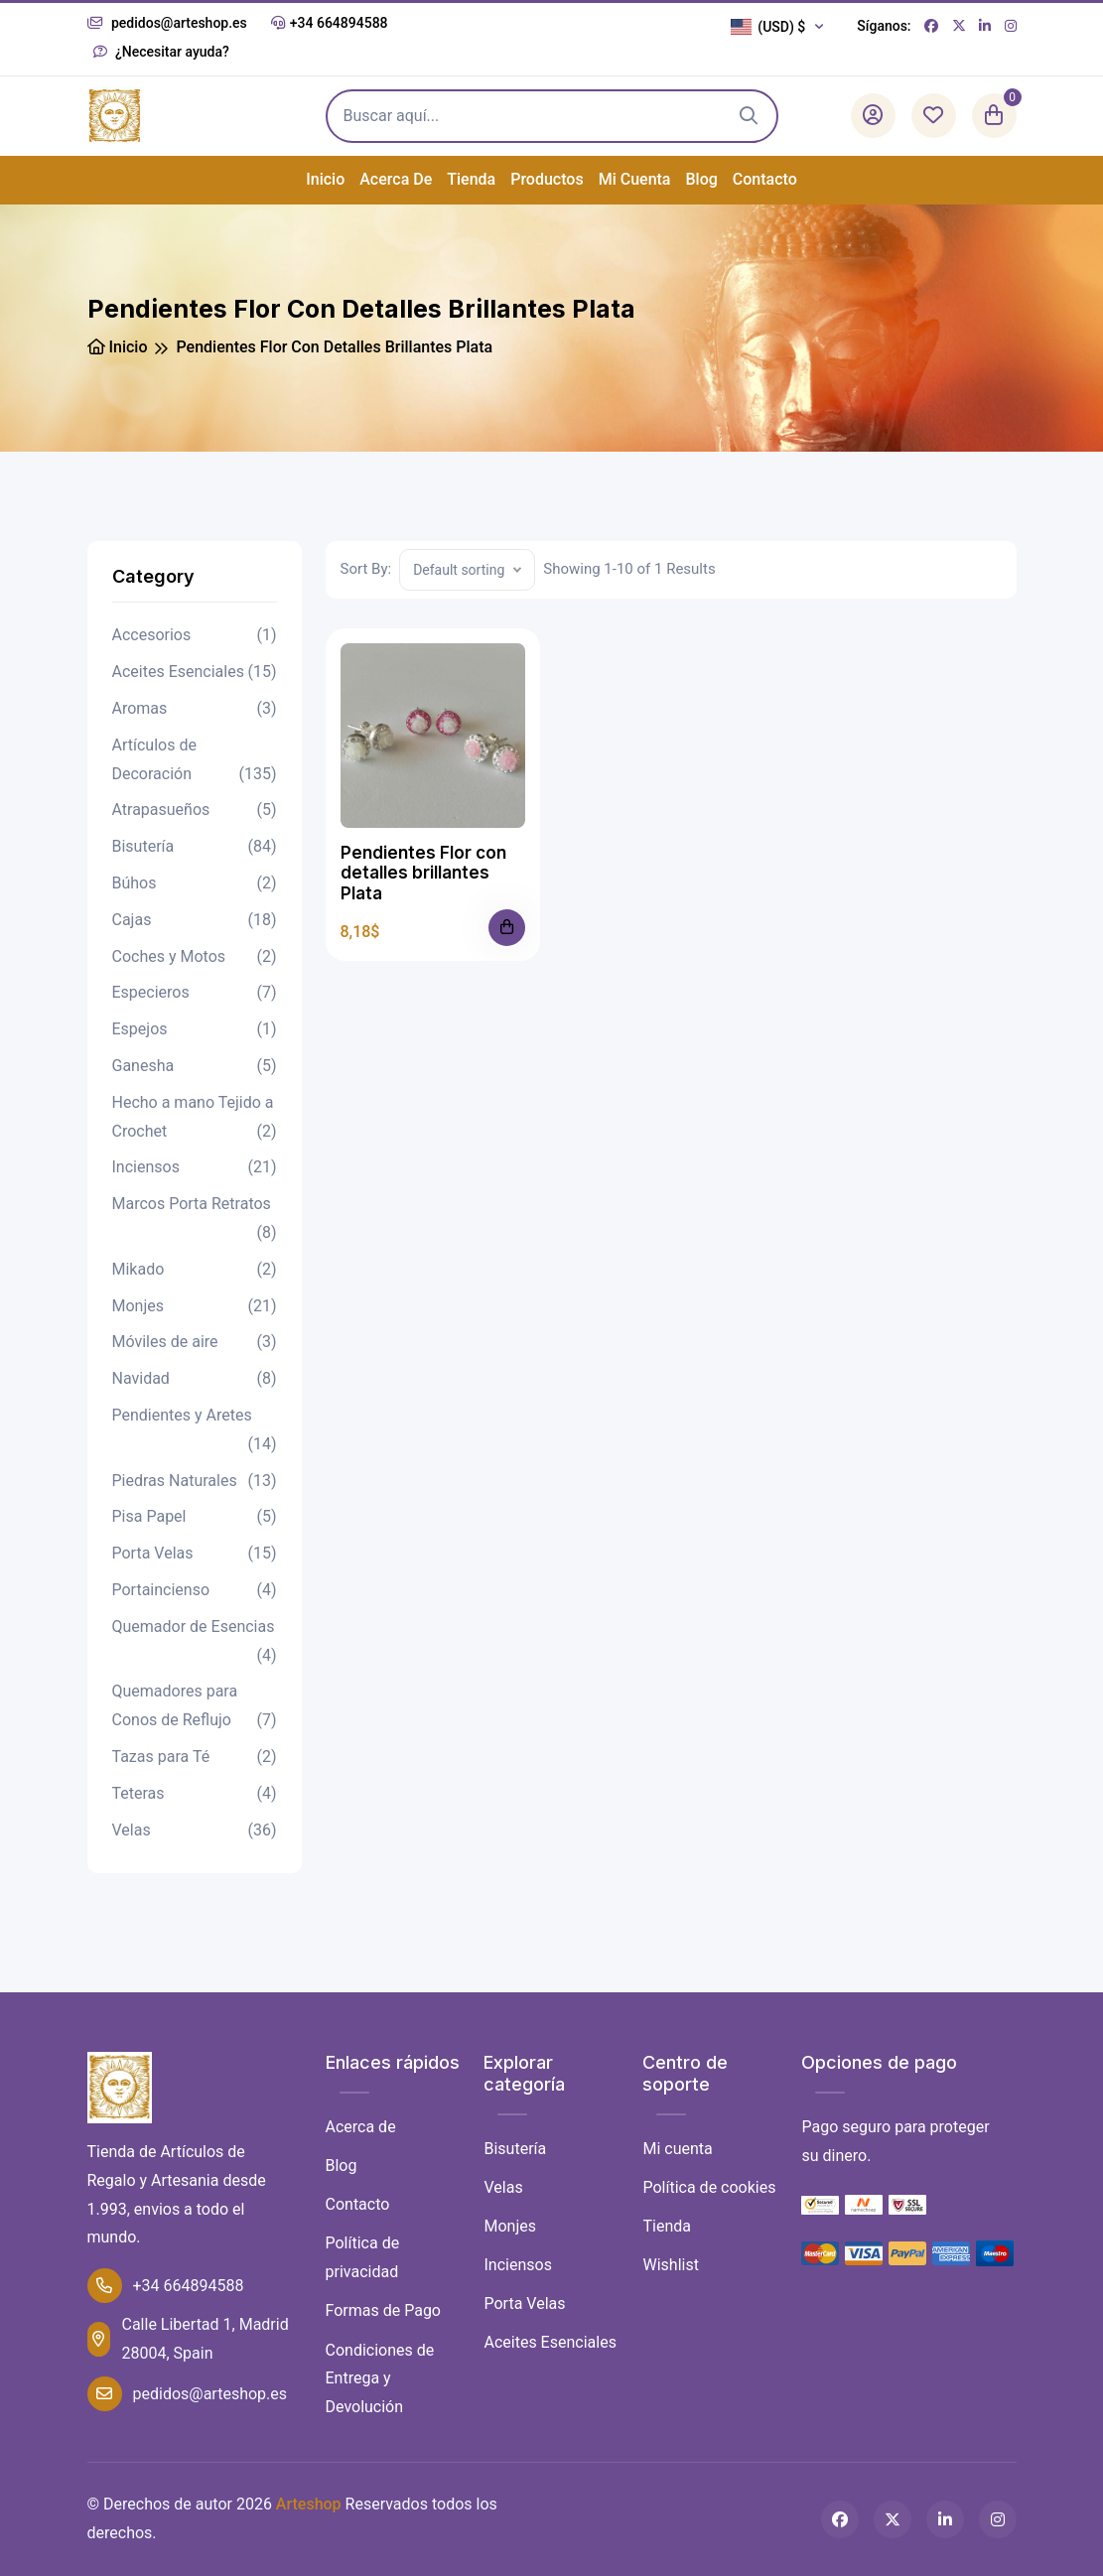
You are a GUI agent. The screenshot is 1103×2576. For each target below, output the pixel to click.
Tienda (471, 179)
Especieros (194, 993)
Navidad (194, 1379)
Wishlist (670, 2264)
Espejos (194, 1030)
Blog (702, 179)
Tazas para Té (194, 1757)
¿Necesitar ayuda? (161, 52)
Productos (546, 179)
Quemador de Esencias (194, 1644)
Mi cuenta (635, 179)
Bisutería (194, 847)
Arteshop (309, 2504)
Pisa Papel (194, 1517)
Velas (194, 1831)
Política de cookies (708, 2187)
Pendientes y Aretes (194, 1432)
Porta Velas (194, 1554)
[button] (782, 27)
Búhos (194, 884)
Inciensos (194, 1167)
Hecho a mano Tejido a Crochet (194, 1120)
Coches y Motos (194, 957)
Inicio (325, 179)
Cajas (194, 920)
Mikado (194, 1270)
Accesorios (194, 635)
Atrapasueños (194, 810)
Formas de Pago (383, 2310)
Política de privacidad (363, 2257)
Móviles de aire (194, 1342)
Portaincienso (194, 1590)
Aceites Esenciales (194, 672)
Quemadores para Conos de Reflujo (194, 1708)
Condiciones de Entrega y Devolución (380, 2379)
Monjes (194, 1306)
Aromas (194, 709)
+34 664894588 (329, 23)
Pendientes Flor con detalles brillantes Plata (423, 873)
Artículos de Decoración (194, 762)
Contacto (765, 179)
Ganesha (194, 1066)
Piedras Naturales (194, 1481)
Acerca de (395, 179)
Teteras (194, 1794)
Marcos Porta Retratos (194, 1221)
